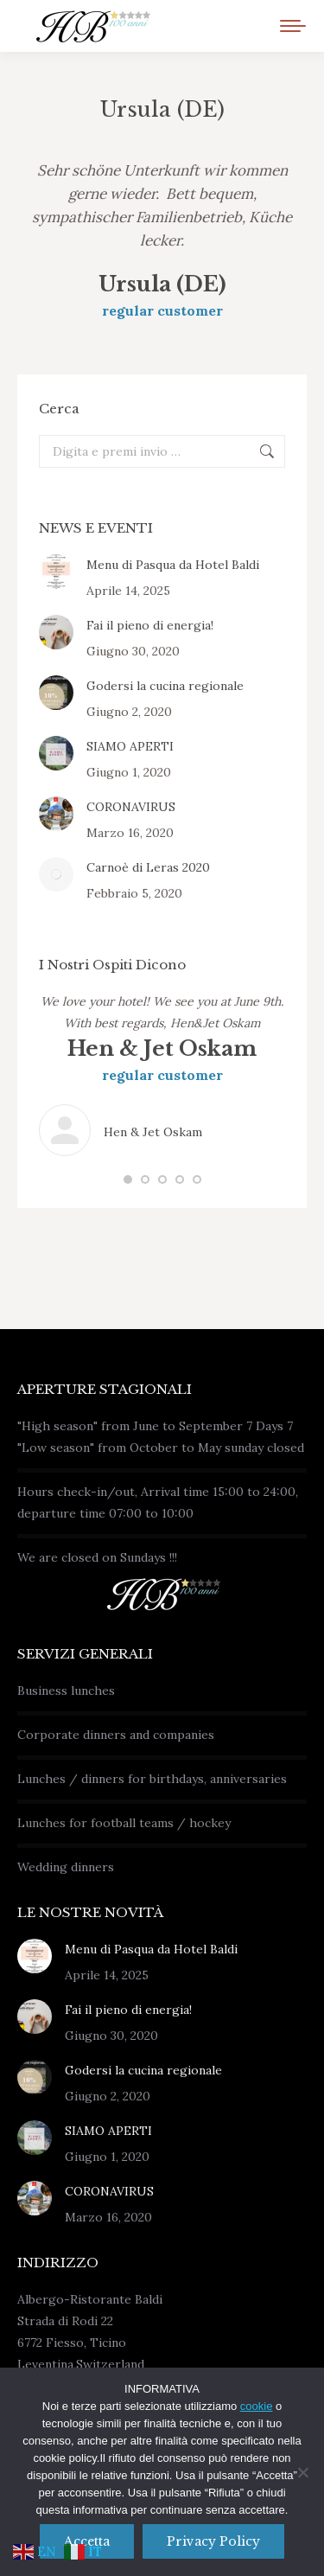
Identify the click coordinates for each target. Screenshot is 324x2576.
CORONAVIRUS (130, 807)
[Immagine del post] (56, 571)
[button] (128, 1179)
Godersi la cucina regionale (165, 686)
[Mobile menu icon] (293, 25)
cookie (256, 2406)
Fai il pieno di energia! (149, 625)
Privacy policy (213, 2541)
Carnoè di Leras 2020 (148, 867)
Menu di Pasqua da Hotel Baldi (172, 564)
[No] (302, 2472)
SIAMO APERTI (130, 746)
